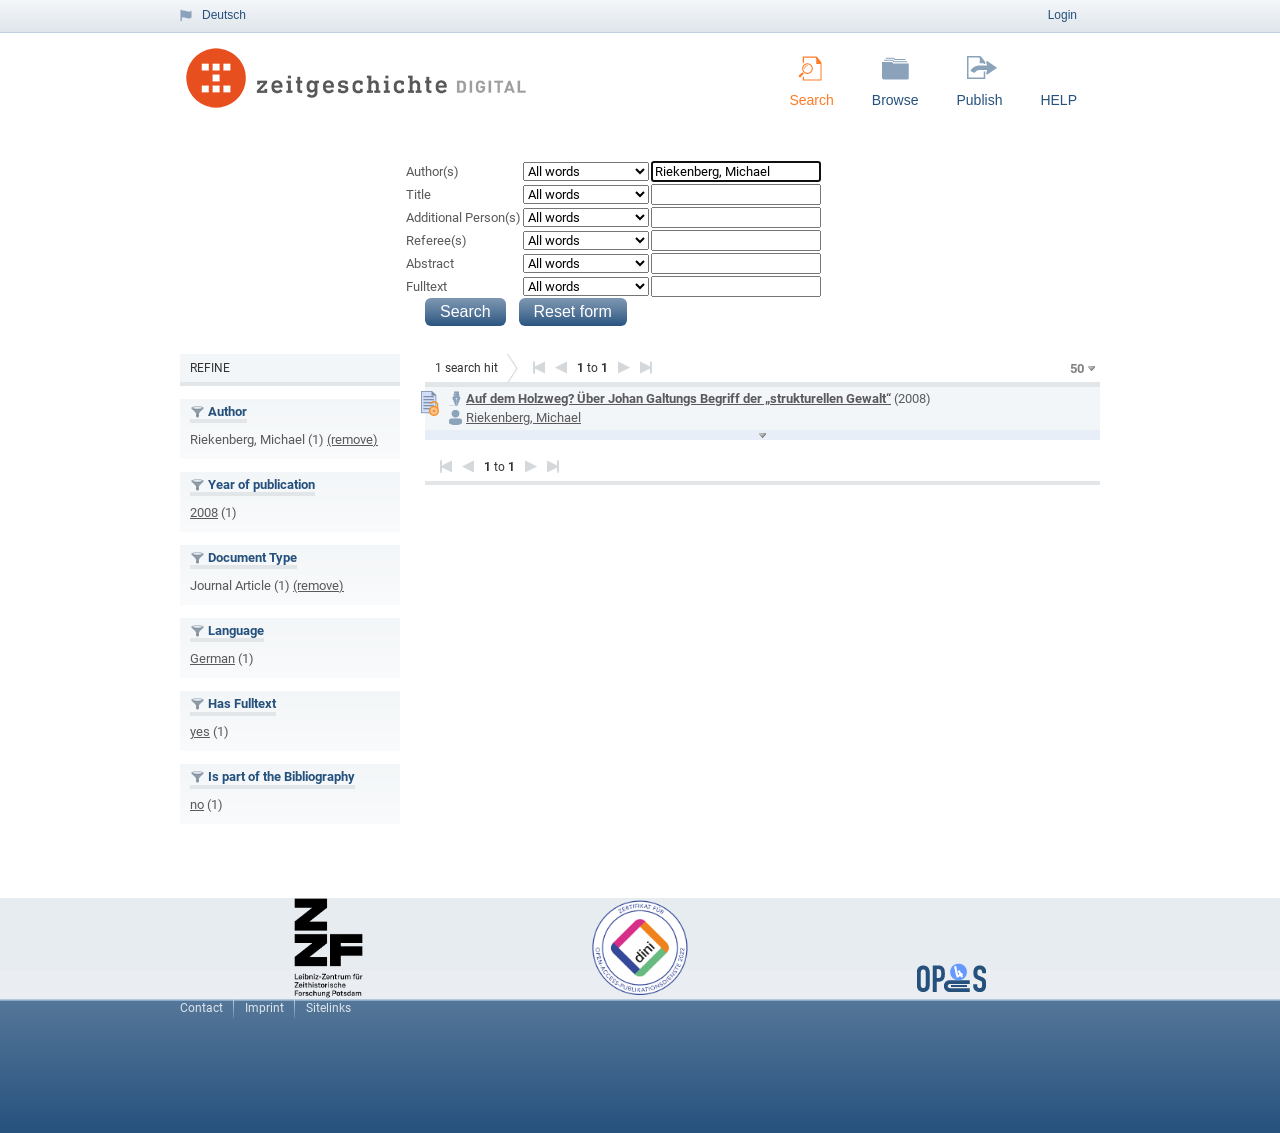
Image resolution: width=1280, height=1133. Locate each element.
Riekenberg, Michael (523, 417)
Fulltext (426, 286)
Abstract (430, 263)
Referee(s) (436, 240)
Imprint (264, 1008)
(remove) (352, 439)
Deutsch (224, 15)
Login (1062, 15)
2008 (204, 512)
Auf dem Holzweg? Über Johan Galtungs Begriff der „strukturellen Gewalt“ (678, 398)
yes (200, 731)
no (197, 804)
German (212, 658)
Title (418, 194)
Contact (201, 1008)
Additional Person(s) (463, 217)
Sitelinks (328, 1008)
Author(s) (432, 171)
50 (1077, 368)
